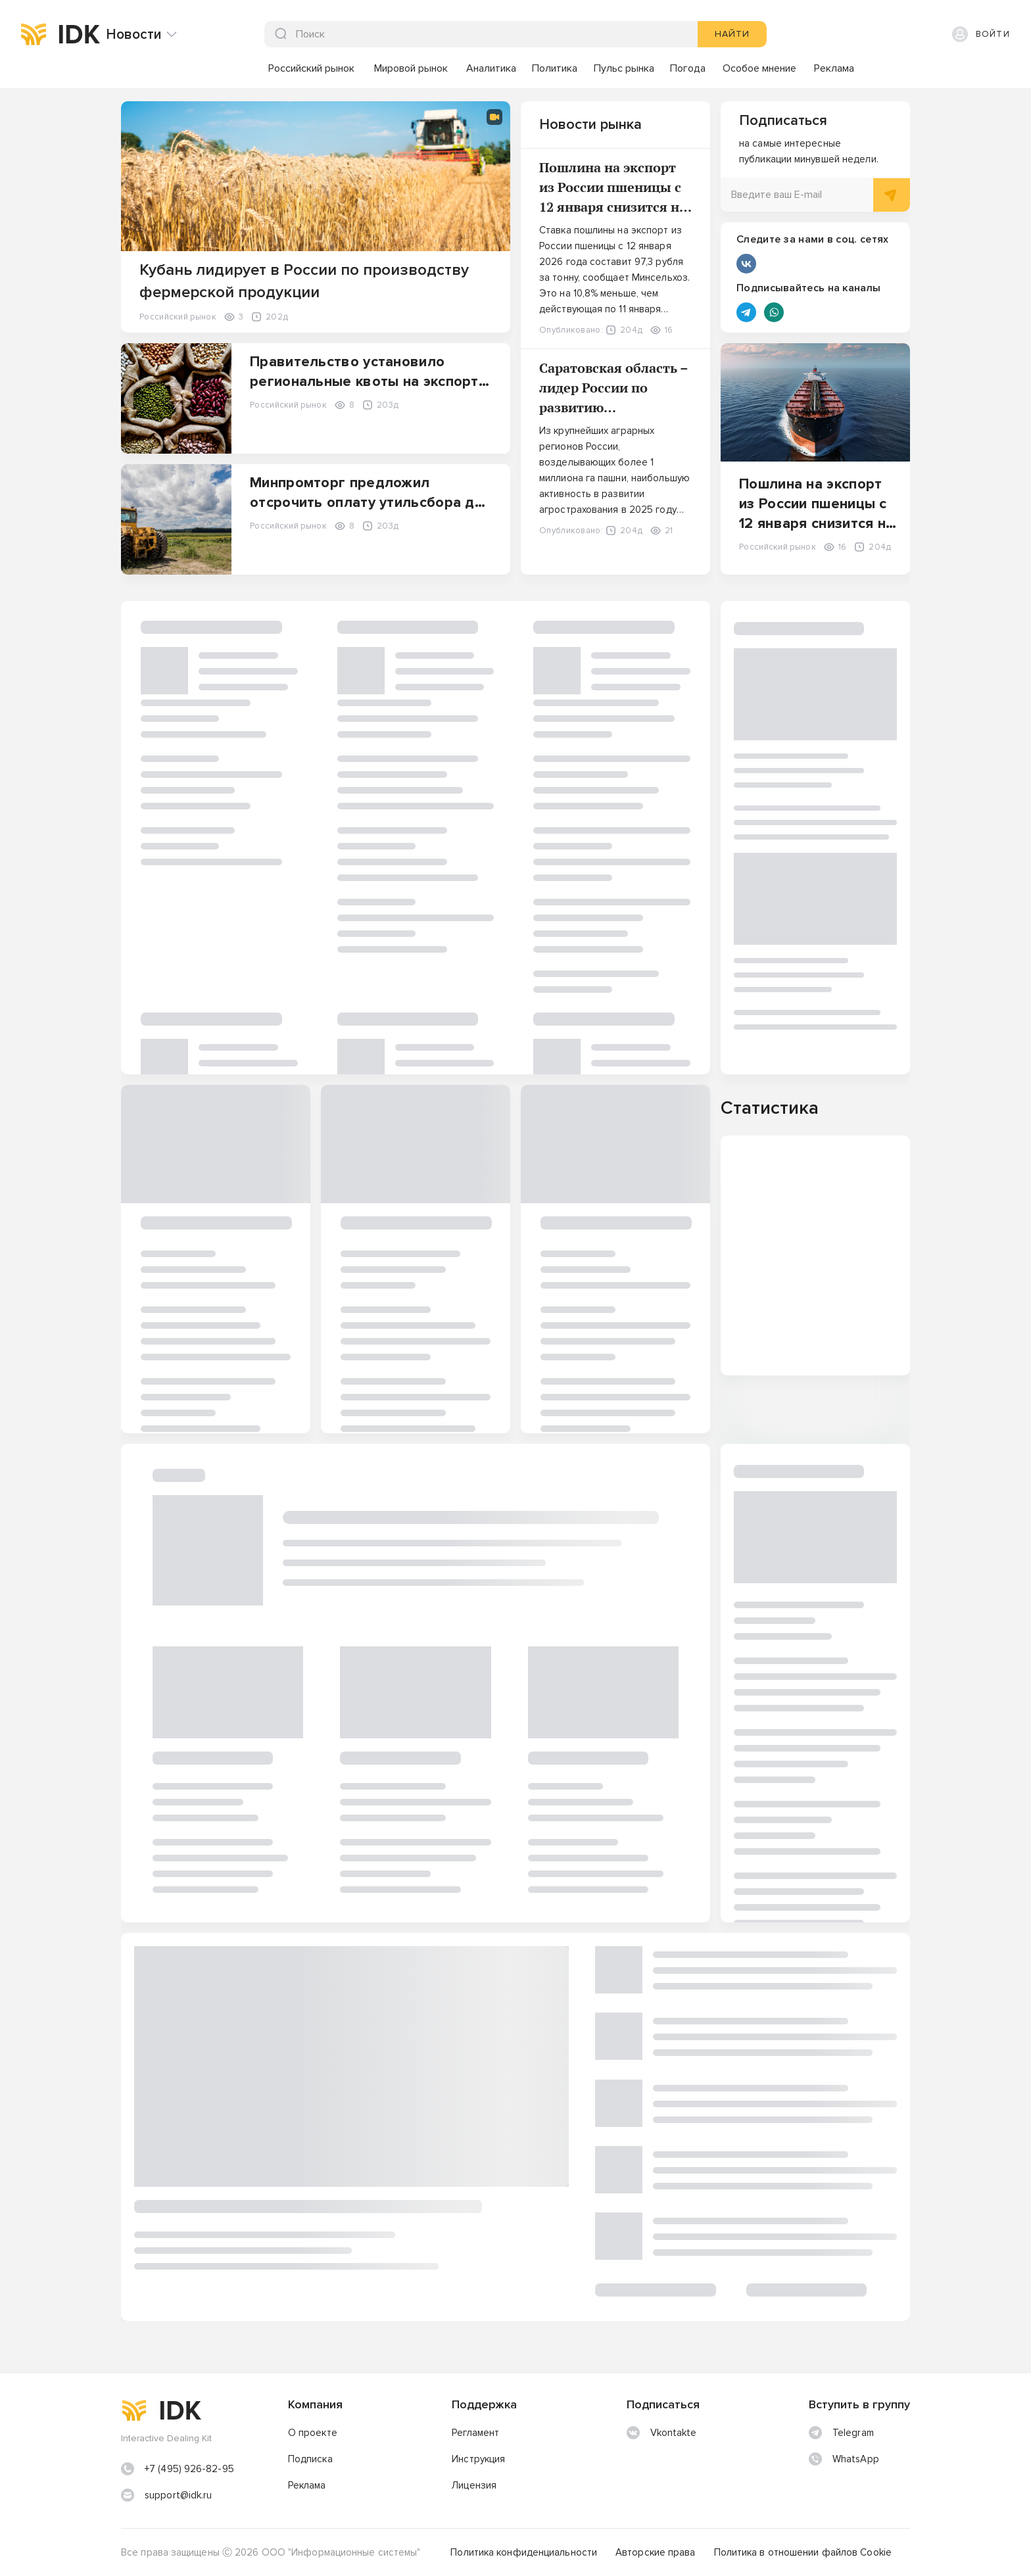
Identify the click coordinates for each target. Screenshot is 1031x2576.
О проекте (312, 2433)
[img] (33, 34)
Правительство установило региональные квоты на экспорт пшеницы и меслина (364, 381)
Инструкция (478, 2459)
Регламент (475, 2433)
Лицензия (474, 2485)
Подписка (310, 2459)
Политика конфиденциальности (523, 2552)
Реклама (307, 2485)
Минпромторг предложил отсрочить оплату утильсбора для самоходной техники (370, 502)
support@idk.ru (178, 2495)
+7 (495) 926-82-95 (189, 2469)
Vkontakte (662, 2432)
